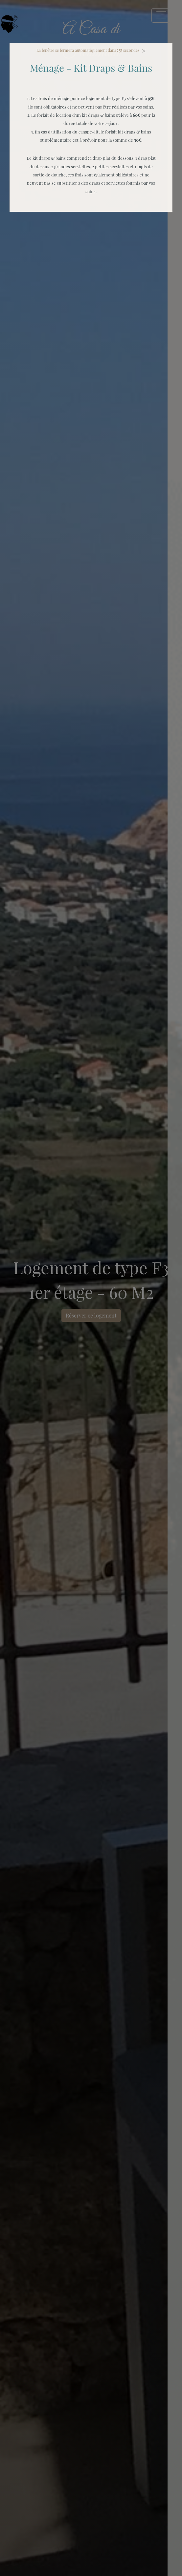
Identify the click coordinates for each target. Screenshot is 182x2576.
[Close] (144, 50)
